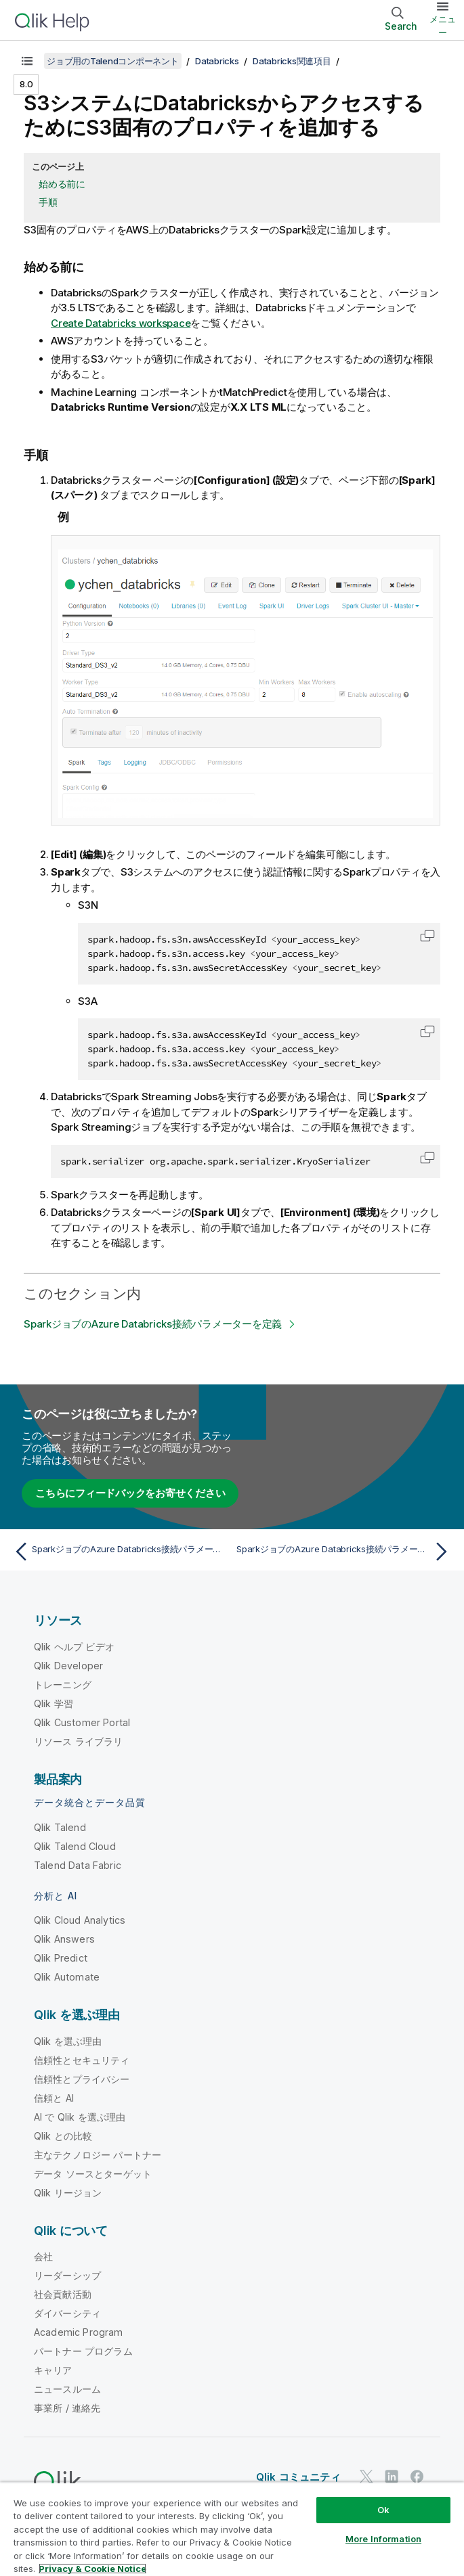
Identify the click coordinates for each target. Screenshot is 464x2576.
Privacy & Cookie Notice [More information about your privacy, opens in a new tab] (92, 2568)
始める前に (62, 183)
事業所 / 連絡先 (67, 2408)
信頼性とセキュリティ (82, 2060)
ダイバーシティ (67, 2313)
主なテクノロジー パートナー (97, 2155)
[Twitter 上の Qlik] (366, 2476)
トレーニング (62, 1684)
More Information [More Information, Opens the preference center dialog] (383, 2538)
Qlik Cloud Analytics (79, 1920)
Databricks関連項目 (292, 60)
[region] (232, 2529)
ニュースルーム (67, 2389)
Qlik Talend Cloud (75, 1846)
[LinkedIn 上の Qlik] (391, 2476)
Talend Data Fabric (77, 1865)
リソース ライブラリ (78, 1741)
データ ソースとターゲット (93, 2173)
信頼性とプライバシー (82, 2079)
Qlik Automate (67, 1977)
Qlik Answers (64, 1939)
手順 (48, 202)
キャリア (53, 2370)
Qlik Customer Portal (82, 1722)
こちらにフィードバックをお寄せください (130, 1493)
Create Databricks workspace (120, 323)
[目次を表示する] (27, 61)
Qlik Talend (60, 1827)
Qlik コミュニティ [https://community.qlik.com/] (298, 2476)
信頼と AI (54, 2098)
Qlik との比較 (63, 2136)
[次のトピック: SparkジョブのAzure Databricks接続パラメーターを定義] (345, 1551)
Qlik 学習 (53, 1703)
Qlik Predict (60, 1958)
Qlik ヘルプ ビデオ (74, 1646)
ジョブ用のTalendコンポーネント (113, 60)
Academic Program (78, 2332)
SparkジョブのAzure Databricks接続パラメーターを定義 (153, 1323)
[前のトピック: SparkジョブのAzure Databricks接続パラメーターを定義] (119, 1551)
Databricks (217, 60)
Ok (383, 2509)
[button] (427, 936)
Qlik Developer (68, 1665)
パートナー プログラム (83, 2351)
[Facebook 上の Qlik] (417, 2476)
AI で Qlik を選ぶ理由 (79, 2117)
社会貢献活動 (62, 2294)
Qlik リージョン (68, 2192)
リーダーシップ (67, 2275)
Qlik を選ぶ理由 (68, 2041)
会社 (43, 2256)
